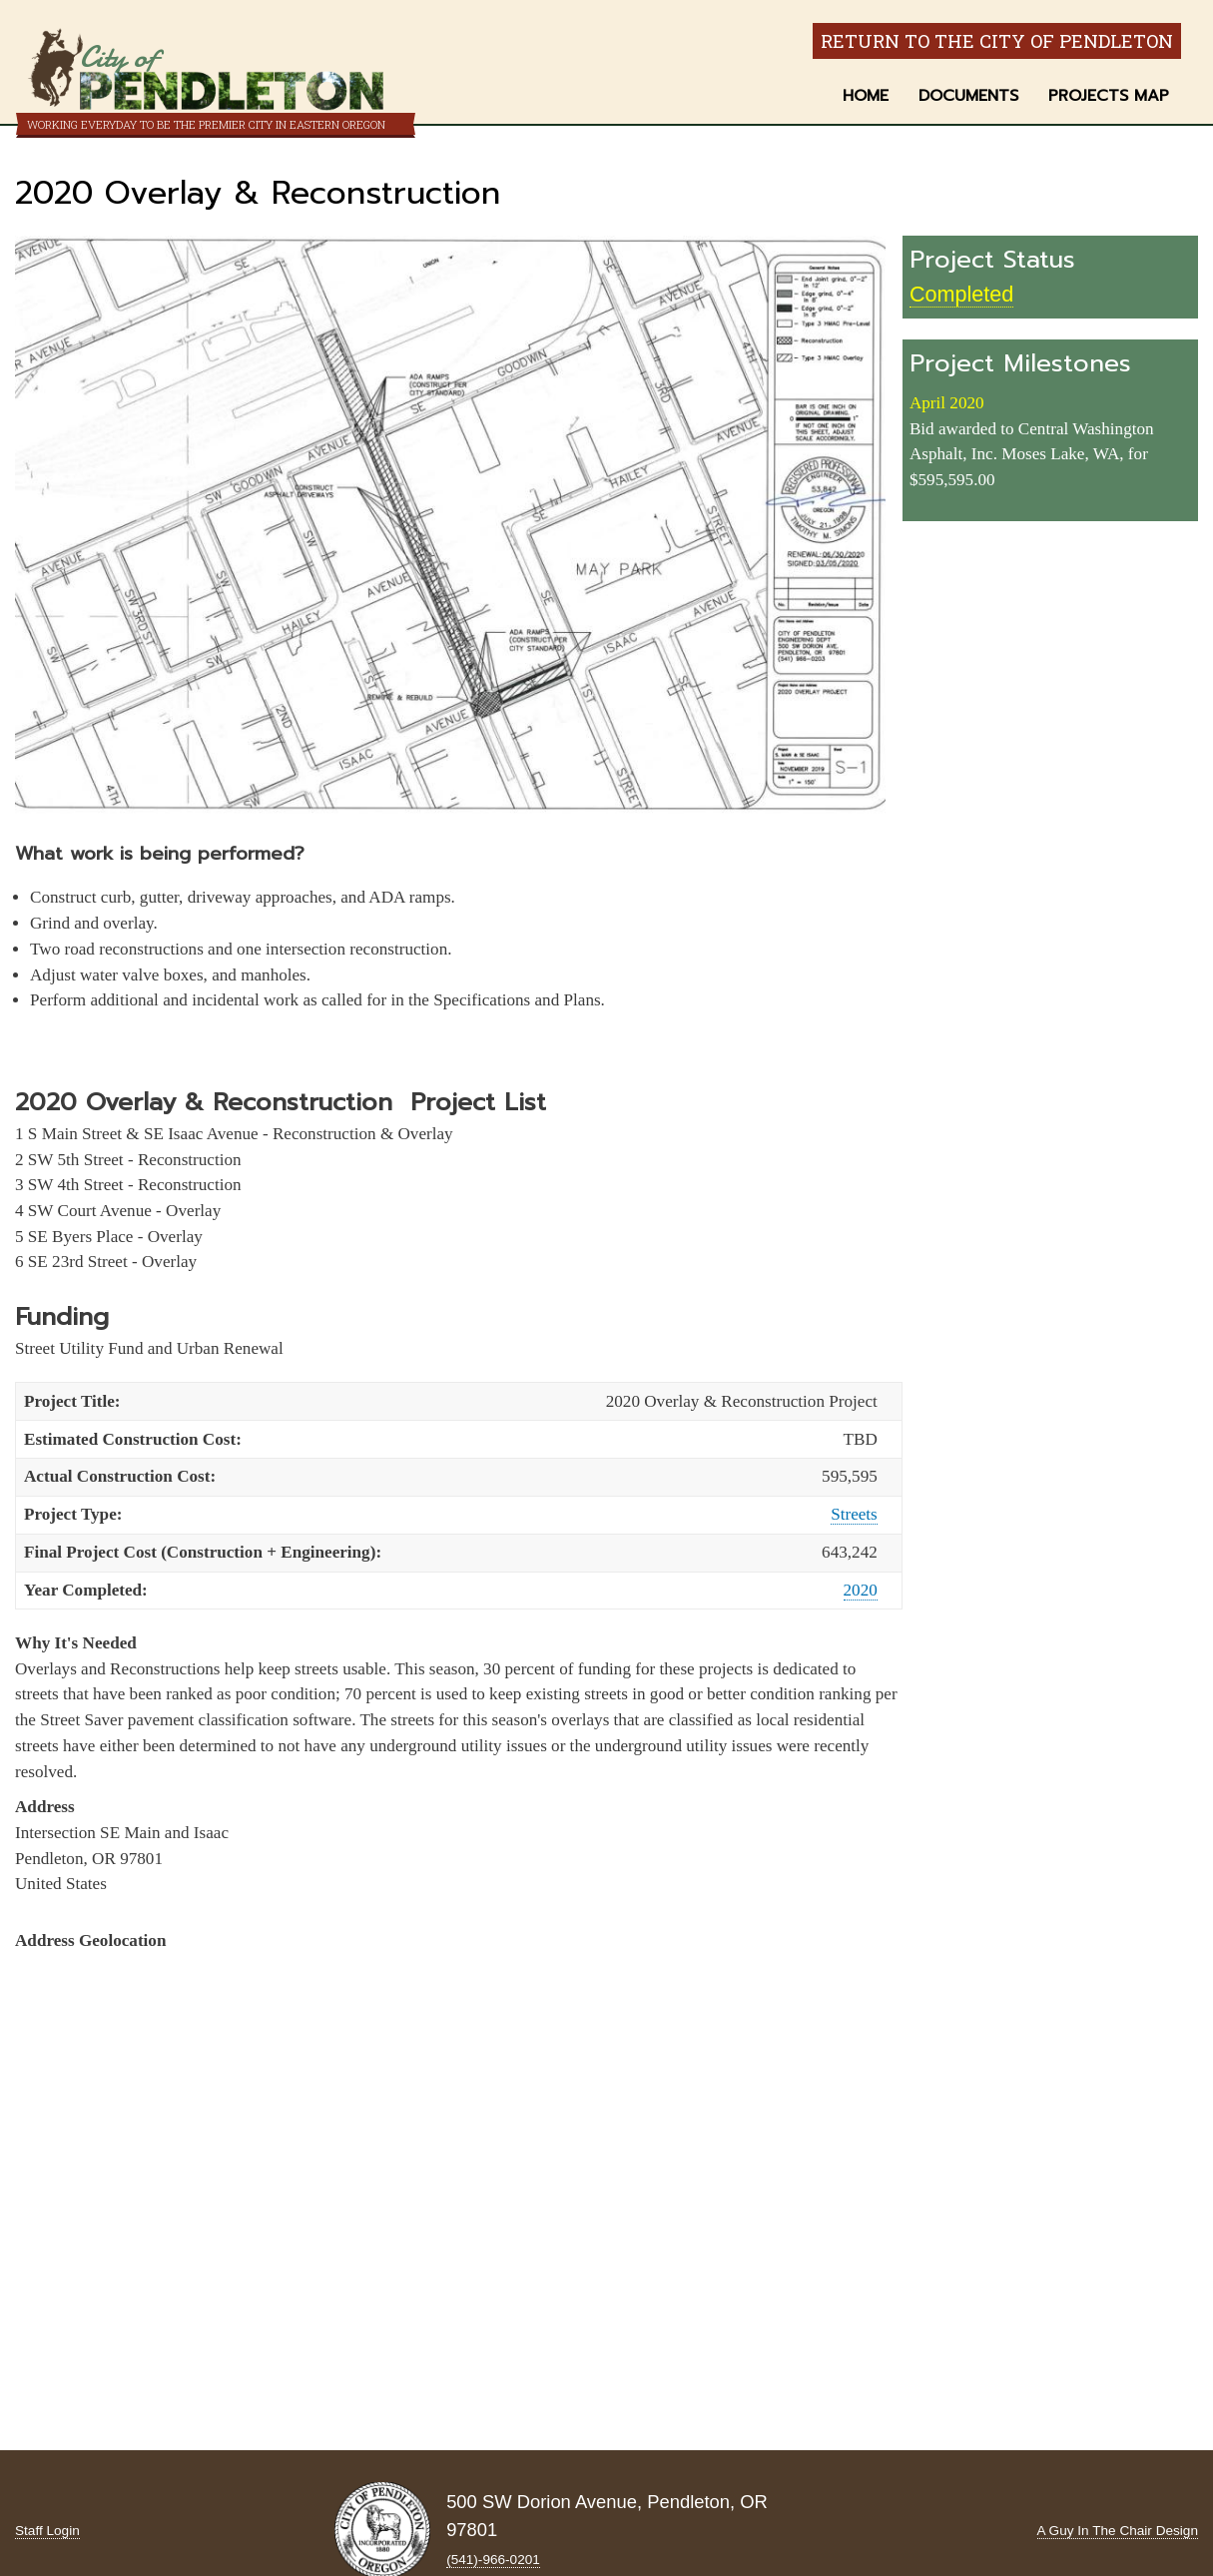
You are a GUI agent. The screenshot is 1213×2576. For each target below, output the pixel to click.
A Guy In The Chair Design (1117, 2530)
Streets (854, 1514)
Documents (968, 96)
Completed (961, 294)
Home (866, 96)
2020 (861, 1590)
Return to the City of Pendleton (997, 41)
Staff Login (47, 2530)
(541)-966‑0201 (493, 2559)
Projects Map (1108, 96)
